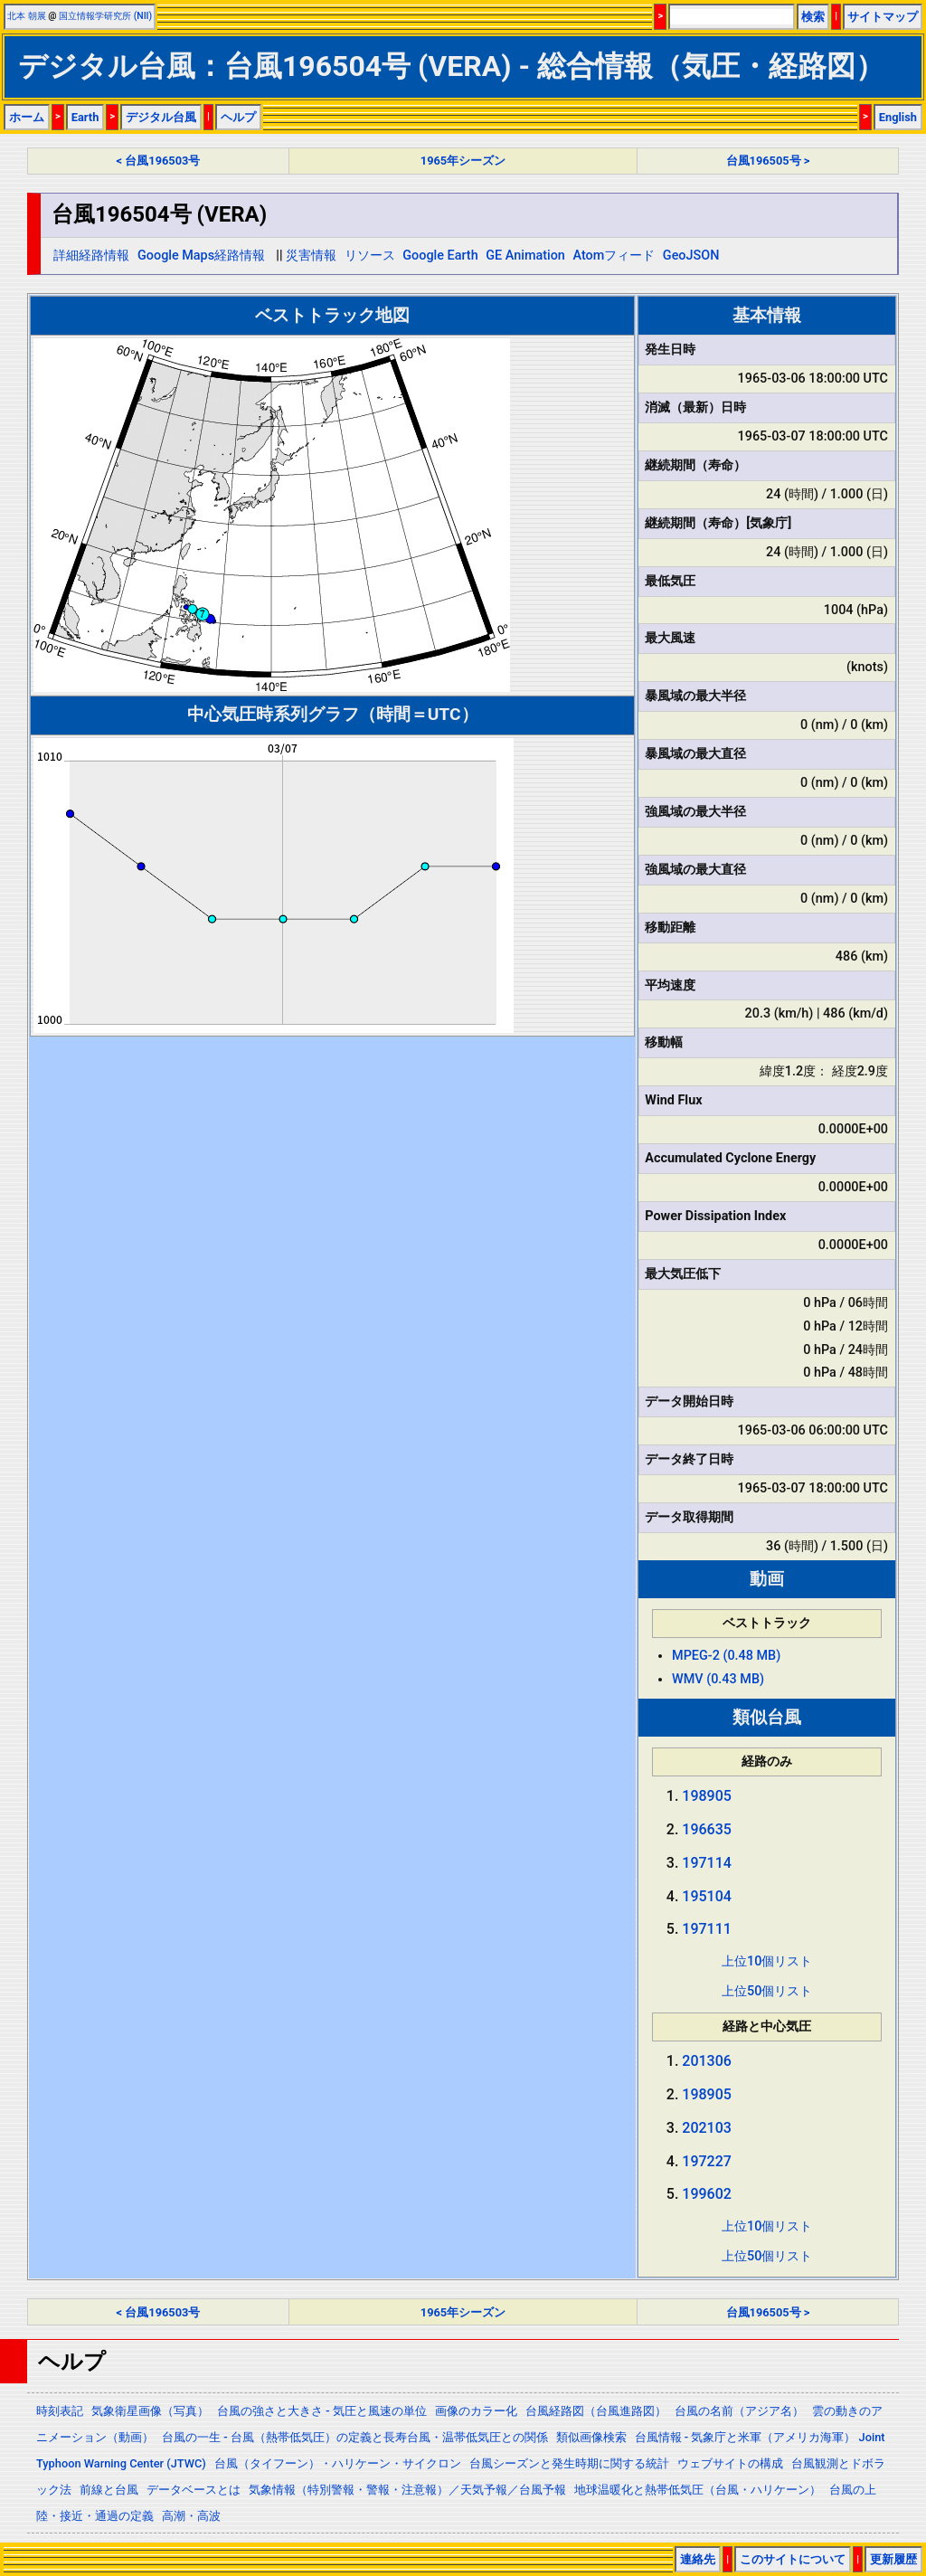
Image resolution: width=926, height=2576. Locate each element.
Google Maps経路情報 (201, 255)
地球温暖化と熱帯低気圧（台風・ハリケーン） (697, 2489)
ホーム (26, 117)
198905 (707, 1795)
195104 (707, 1896)
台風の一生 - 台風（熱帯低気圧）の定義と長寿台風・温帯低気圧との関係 (355, 2437)
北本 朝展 (26, 16)
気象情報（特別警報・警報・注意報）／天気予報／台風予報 (407, 2489)
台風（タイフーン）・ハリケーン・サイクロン (337, 2463)
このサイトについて (793, 2559)
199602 (707, 2193)
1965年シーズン (463, 160)
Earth (85, 117)
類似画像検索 (591, 2437)
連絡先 (697, 2559)
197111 (707, 1928)
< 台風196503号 (159, 160)
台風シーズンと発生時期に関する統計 (569, 2463)
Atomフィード (613, 255)
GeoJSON (691, 255)
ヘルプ (238, 117)
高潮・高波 (191, 2516)
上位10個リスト (767, 1961)
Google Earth (439, 255)
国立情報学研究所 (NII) (105, 16)
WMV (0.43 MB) (718, 1679)
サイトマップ (882, 17)
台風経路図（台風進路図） (595, 2411)
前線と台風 (109, 2489)
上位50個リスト (767, 1991)
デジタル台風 (161, 117)
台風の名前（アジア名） (739, 2411)
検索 (813, 17)
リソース (370, 255)
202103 (707, 2127)
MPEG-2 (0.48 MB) (726, 1655)
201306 (707, 2060)
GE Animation (525, 255)
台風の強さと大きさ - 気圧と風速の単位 (322, 2411)
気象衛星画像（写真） (150, 2411)
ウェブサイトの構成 (730, 2463)
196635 (707, 1829)
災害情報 (311, 255)
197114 (707, 1862)
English (898, 117)
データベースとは (193, 2489)
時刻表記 (59, 2411)
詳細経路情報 (91, 255)
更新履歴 (893, 2559)
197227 (707, 2161)
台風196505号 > (768, 160)
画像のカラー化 (476, 2411)
